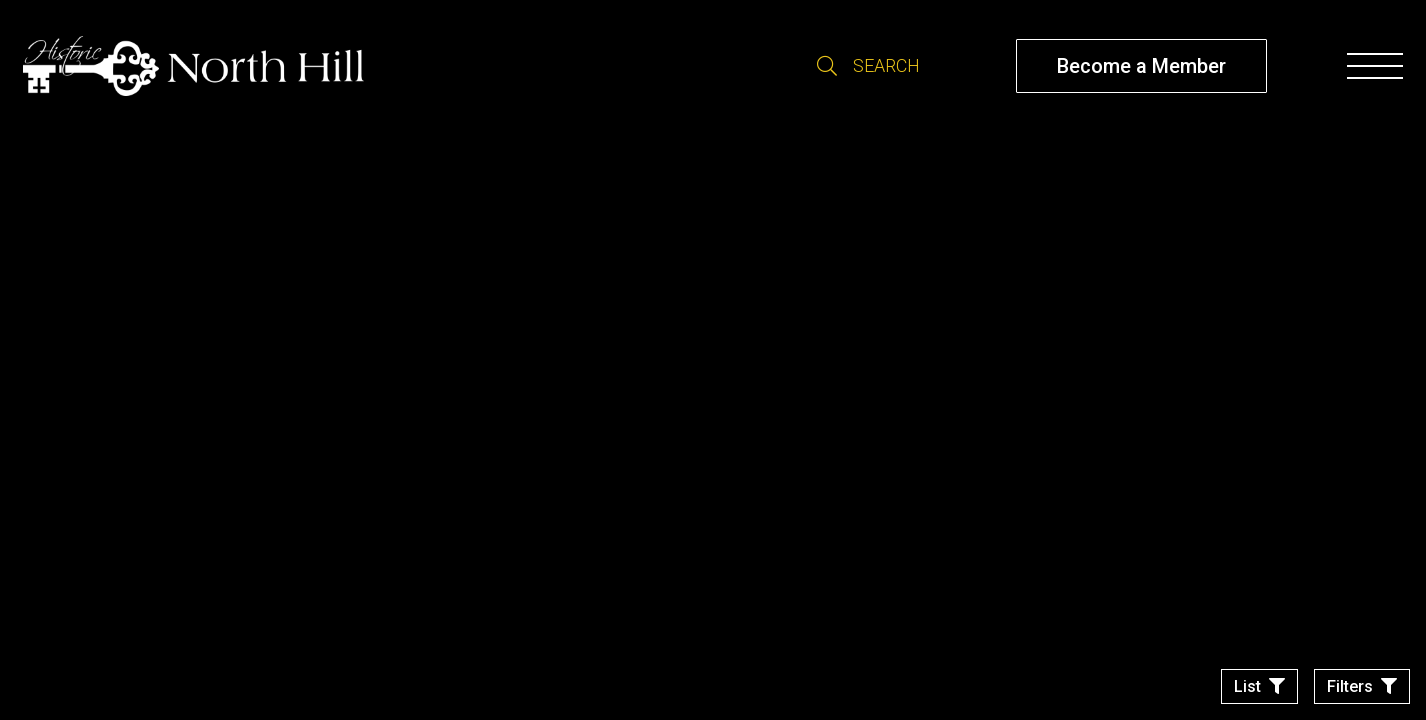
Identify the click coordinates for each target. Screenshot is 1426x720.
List (1247, 686)
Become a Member (1141, 66)
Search (827, 66)
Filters (1350, 686)
